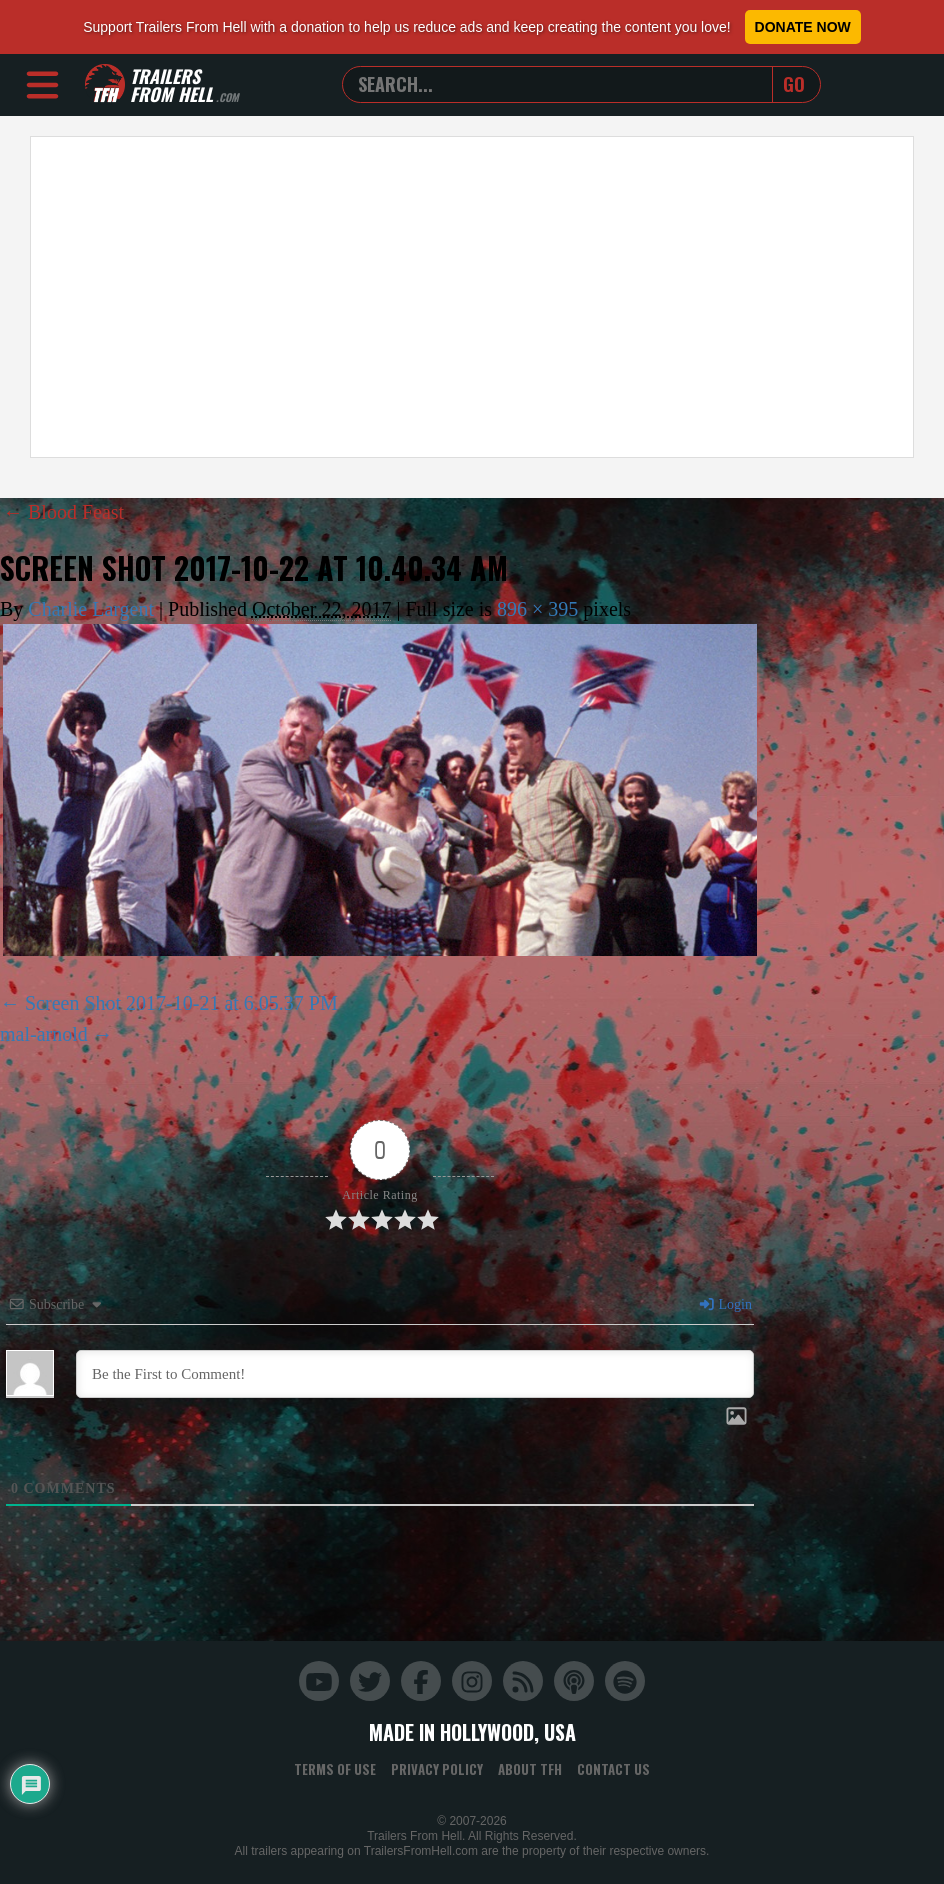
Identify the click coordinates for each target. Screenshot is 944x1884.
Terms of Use (335, 1769)
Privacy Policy (437, 1769)
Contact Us (613, 1769)
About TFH (530, 1769)
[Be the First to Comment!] (415, 1374)
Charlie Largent (91, 609)
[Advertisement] (472, 297)
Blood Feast (63, 512)
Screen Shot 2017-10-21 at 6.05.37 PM (181, 1003)
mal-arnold (44, 1034)
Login (725, 1304)
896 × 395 (537, 609)
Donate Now (803, 27)
